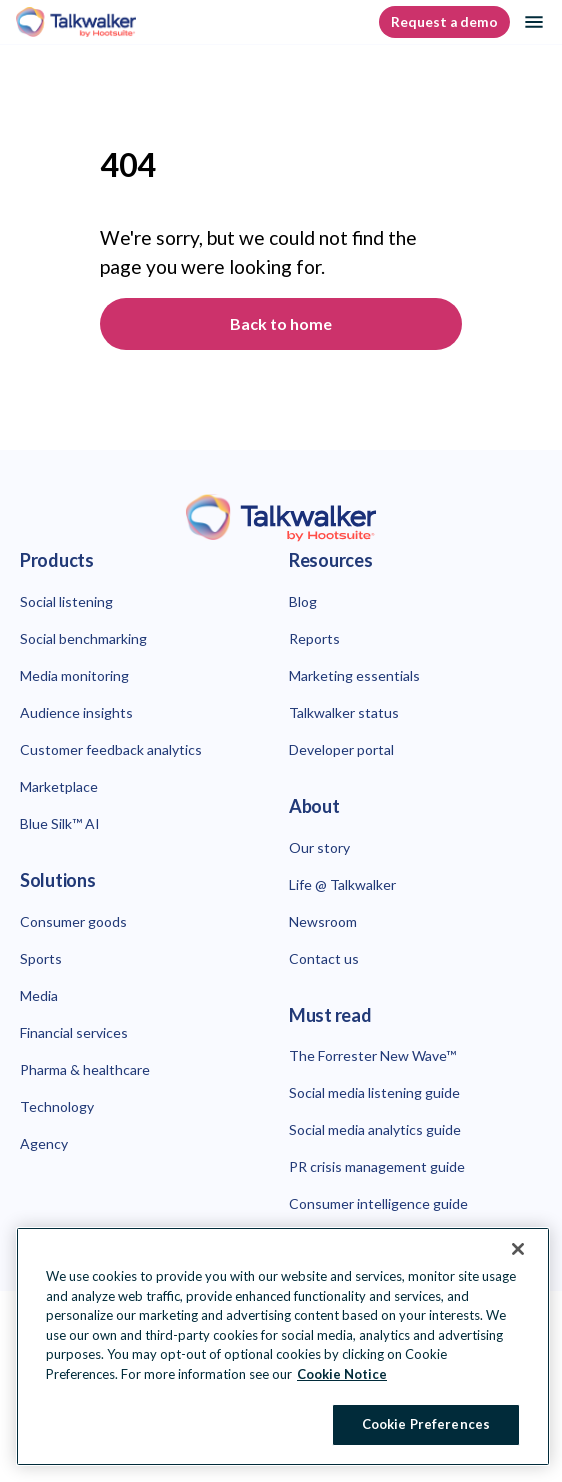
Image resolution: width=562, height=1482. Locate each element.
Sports (41, 958)
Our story (319, 847)
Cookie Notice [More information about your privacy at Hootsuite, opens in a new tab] (342, 1374)
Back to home (281, 323)
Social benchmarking (83, 638)
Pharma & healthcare (85, 1069)
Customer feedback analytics (111, 749)
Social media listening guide (374, 1092)
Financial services (74, 1032)
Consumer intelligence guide (378, 1203)
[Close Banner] (518, 1249)
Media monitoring (74, 675)
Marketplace (59, 786)
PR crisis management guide (377, 1166)
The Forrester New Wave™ (372, 1055)
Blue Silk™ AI (60, 823)
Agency (44, 1143)
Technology (57, 1106)
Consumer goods (73, 921)
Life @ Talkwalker (342, 884)
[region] (283, 1346)
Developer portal (341, 749)
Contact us (324, 958)
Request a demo (444, 22)
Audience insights (76, 712)
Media (39, 995)
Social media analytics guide (375, 1129)
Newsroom (323, 921)
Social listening (66, 601)
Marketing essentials (354, 675)
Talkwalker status (344, 712)
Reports (314, 638)
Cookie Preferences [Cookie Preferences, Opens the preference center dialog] (426, 1424)
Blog (303, 601)
